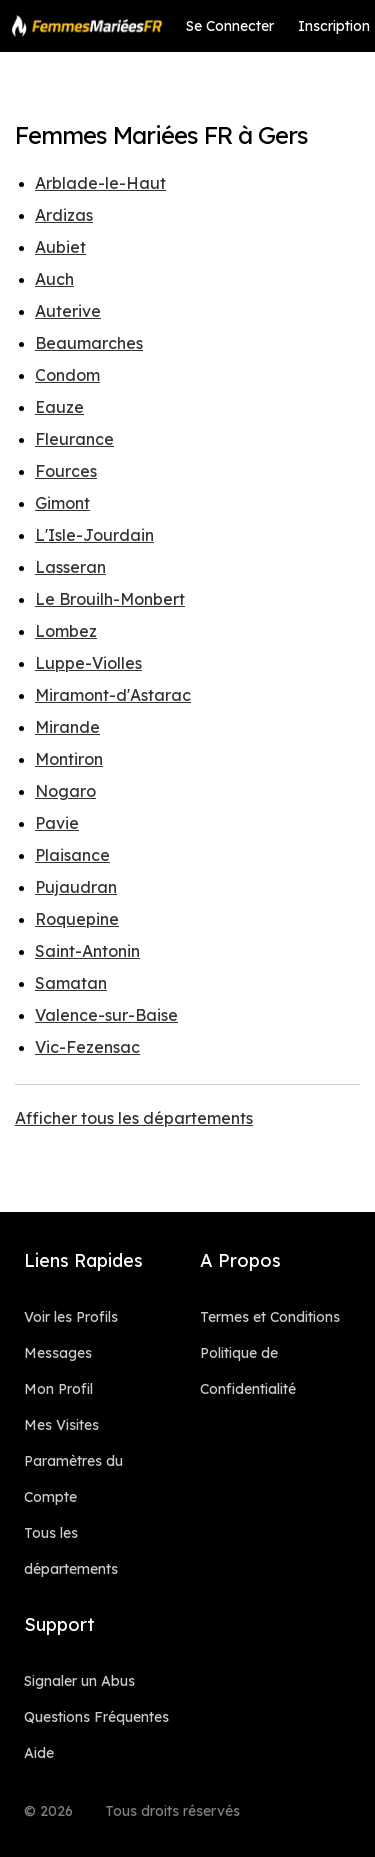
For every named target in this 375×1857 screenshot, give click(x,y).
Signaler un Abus (79, 1681)
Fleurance (74, 439)
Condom (67, 375)
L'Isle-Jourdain (94, 535)
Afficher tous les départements (134, 1118)
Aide (39, 1753)
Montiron (69, 759)
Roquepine (77, 919)
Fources (66, 471)
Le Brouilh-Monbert (110, 599)
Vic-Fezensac (87, 1047)
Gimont (62, 503)
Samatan (71, 983)
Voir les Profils (71, 1317)
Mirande (67, 727)
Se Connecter (230, 26)
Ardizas (64, 215)
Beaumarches (89, 343)
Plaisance (72, 855)
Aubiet (60, 247)
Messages (58, 1353)
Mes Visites (61, 1425)
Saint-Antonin (87, 951)
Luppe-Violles (88, 663)
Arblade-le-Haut (100, 183)
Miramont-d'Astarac (113, 695)
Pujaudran (76, 887)
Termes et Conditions (270, 1317)
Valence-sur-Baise (106, 1015)
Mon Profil (58, 1389)
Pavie (57, 823)
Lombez (66, 631)
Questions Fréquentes (96, 1717)
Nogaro (65, 791)
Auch (54, 279)
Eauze (59, 407)
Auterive (68, 311)
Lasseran (70, 567)
